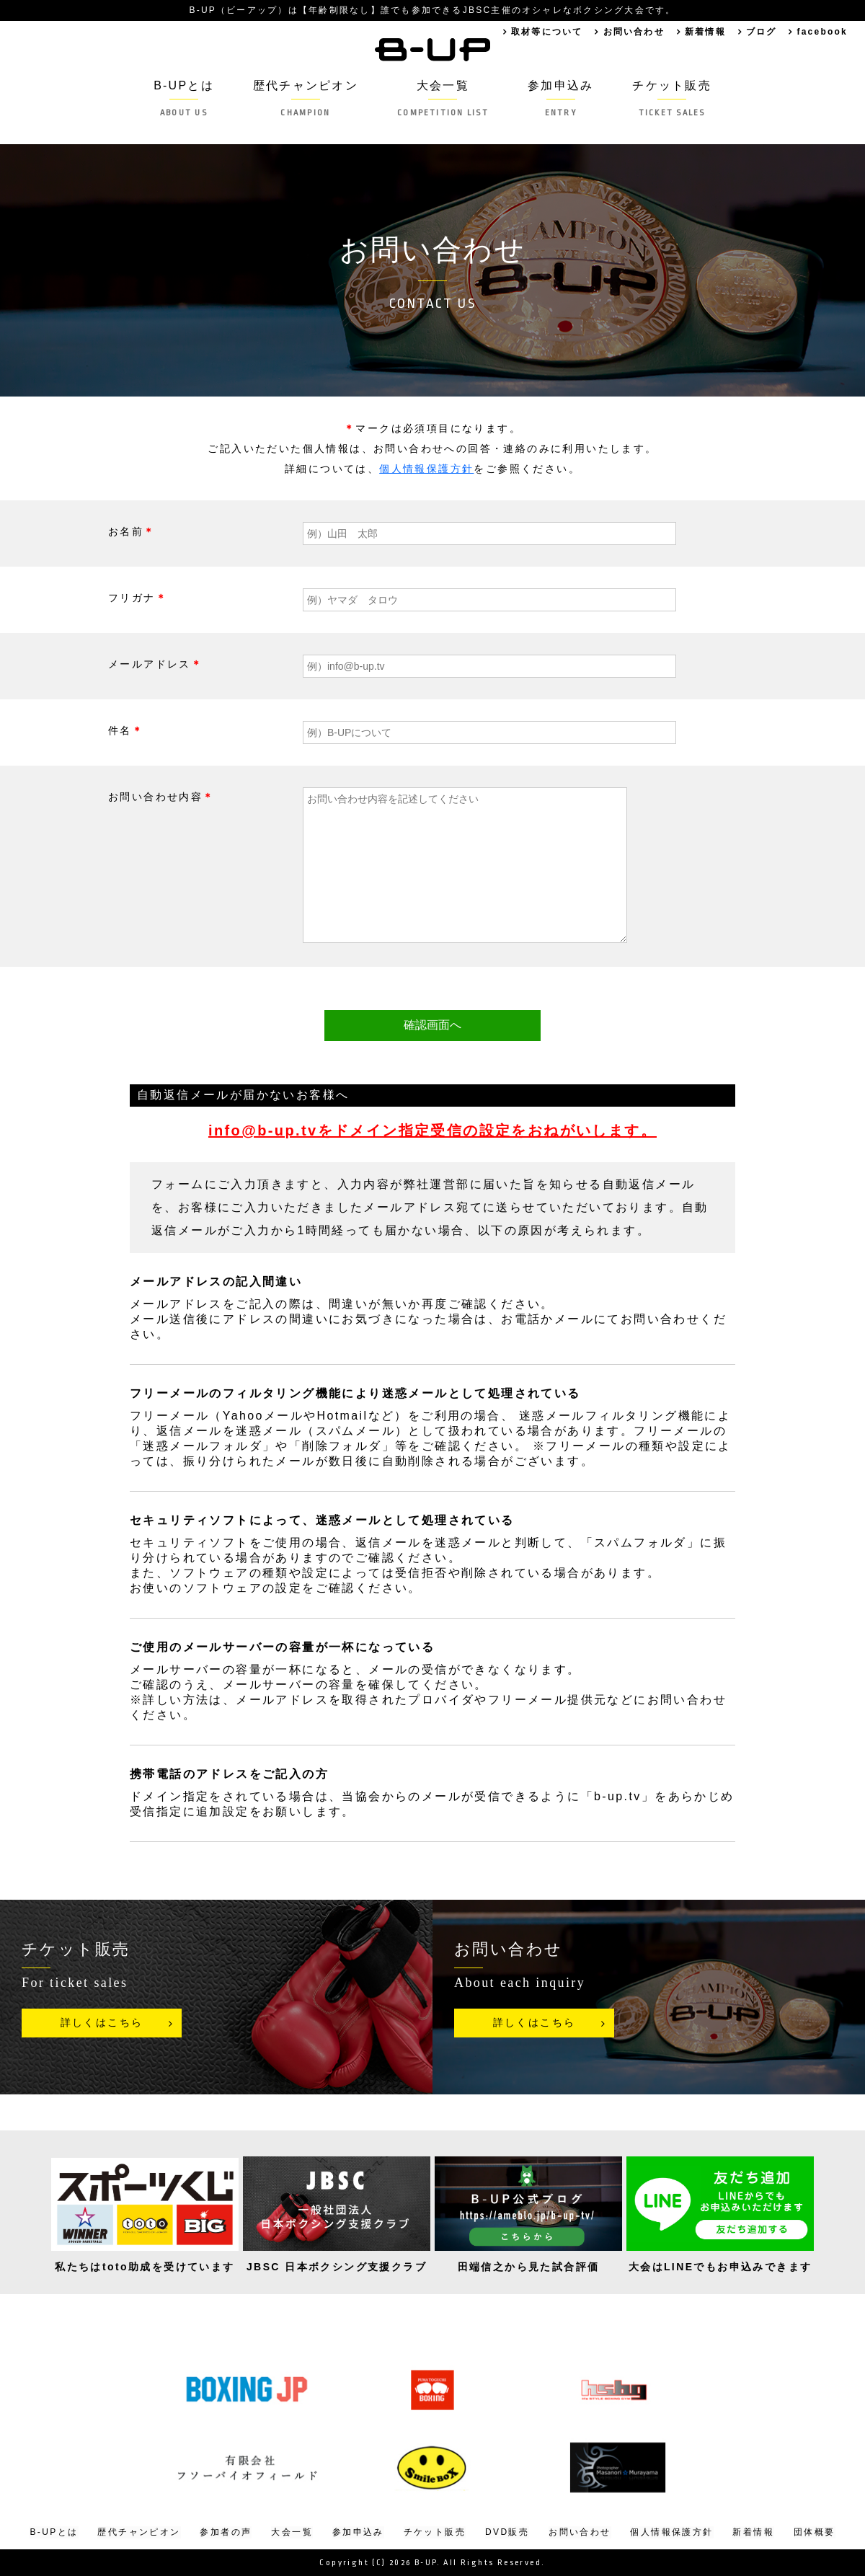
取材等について (543, 32)
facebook (822, 32)
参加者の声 (226, 2532)
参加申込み (562, 98)
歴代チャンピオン (304, 98)
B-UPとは (181, 98)
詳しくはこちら (102, 2022)
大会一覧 (442, 98)
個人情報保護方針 (426, 468)
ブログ (760, 32)
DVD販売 (507, 2532)
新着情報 (703, 32)
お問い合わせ (631, 32)
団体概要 (814, 2532)
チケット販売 (674, 98)
